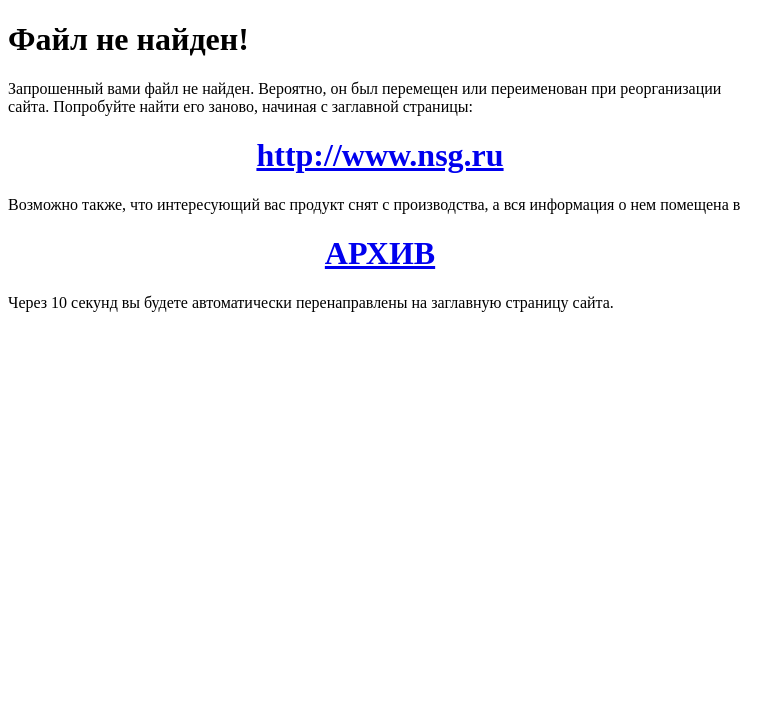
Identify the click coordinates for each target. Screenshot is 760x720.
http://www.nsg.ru (379, 155)
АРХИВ (380, 253)
